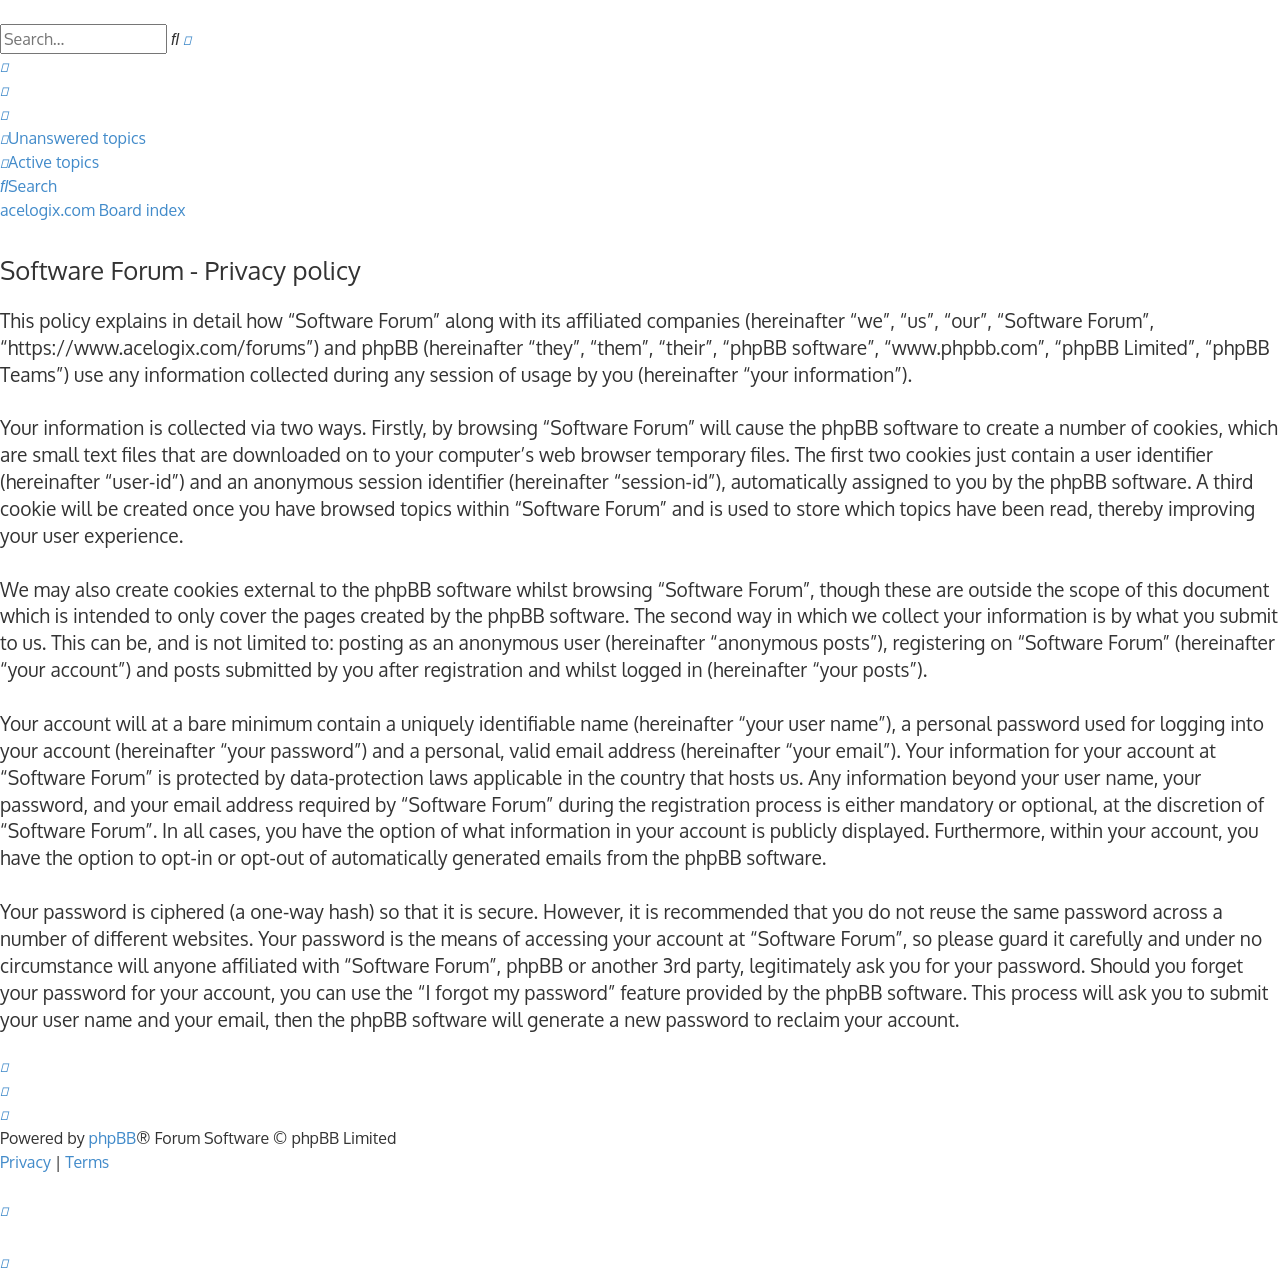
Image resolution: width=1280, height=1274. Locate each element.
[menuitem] (4, 66)
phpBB (113, 1138)
